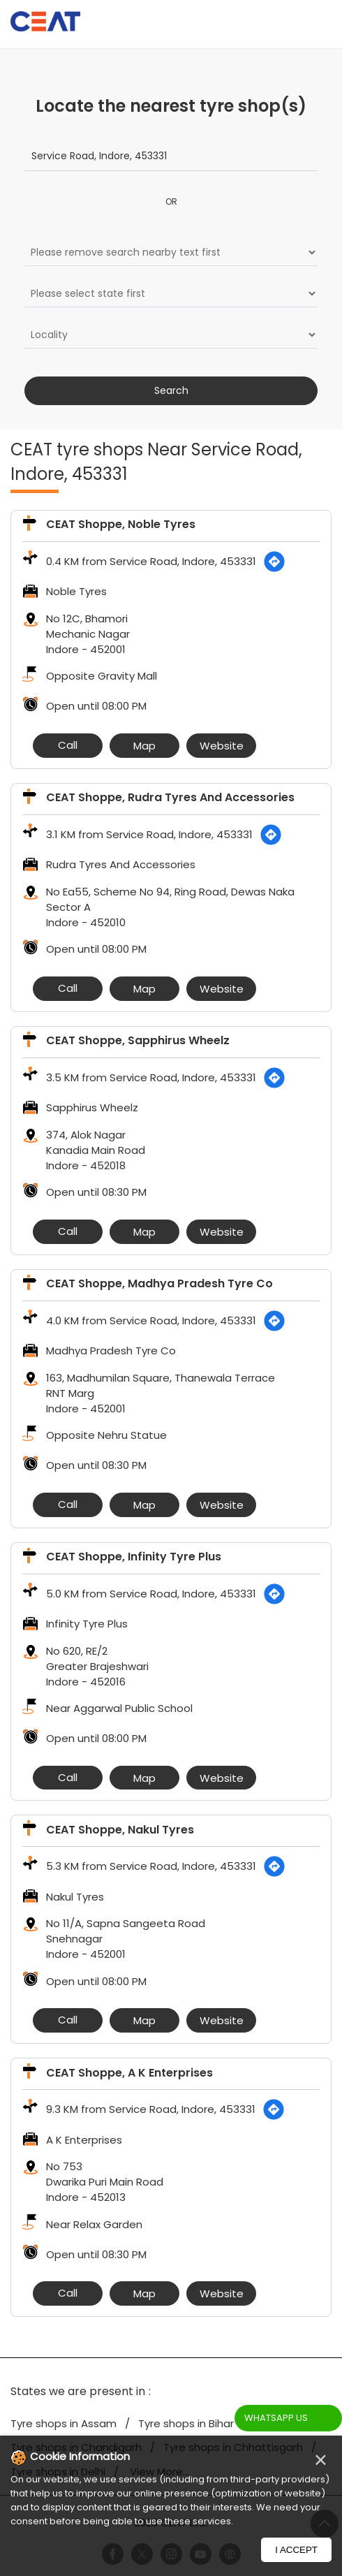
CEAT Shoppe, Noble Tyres (120, 524)
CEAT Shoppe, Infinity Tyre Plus (133, 1557)
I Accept (296, 2550)
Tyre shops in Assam (63, 2423)
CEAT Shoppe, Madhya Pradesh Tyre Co (159, 1283)
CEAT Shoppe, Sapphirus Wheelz (138, 1040)
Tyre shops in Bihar (186, 2423)
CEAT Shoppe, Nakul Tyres (120, 1830)
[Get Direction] (274, 561)
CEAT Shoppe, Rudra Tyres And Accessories (170, 797)
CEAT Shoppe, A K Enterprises (129, 2073)
